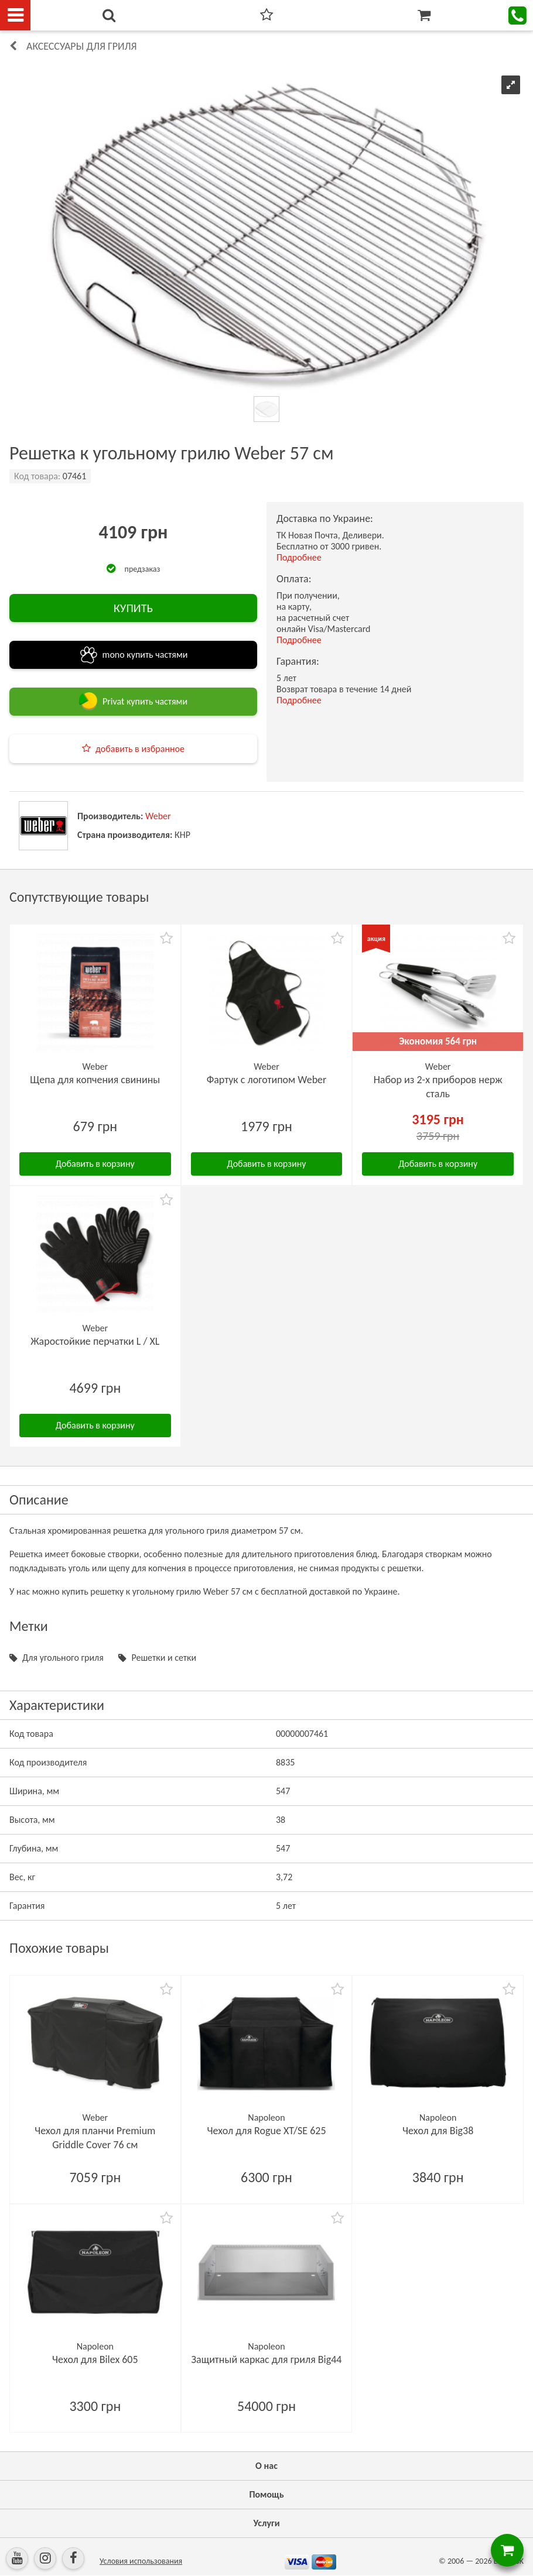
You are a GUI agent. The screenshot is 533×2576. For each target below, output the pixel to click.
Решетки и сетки (163, 1657)
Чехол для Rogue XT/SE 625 (266, 2130)
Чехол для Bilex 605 (95, 2359)
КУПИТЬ (133, 608)
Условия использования (141, 2561)
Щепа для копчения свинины (95, 1079)
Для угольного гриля (63, 1657)
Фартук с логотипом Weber (267, 1079)
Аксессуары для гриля (81, 46)
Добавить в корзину (95, 1163)
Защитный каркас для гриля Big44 (267, 2359)
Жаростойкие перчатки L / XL (94, 1341)
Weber (158, 816)
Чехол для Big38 (437, 2130)
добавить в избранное (139, 748)
